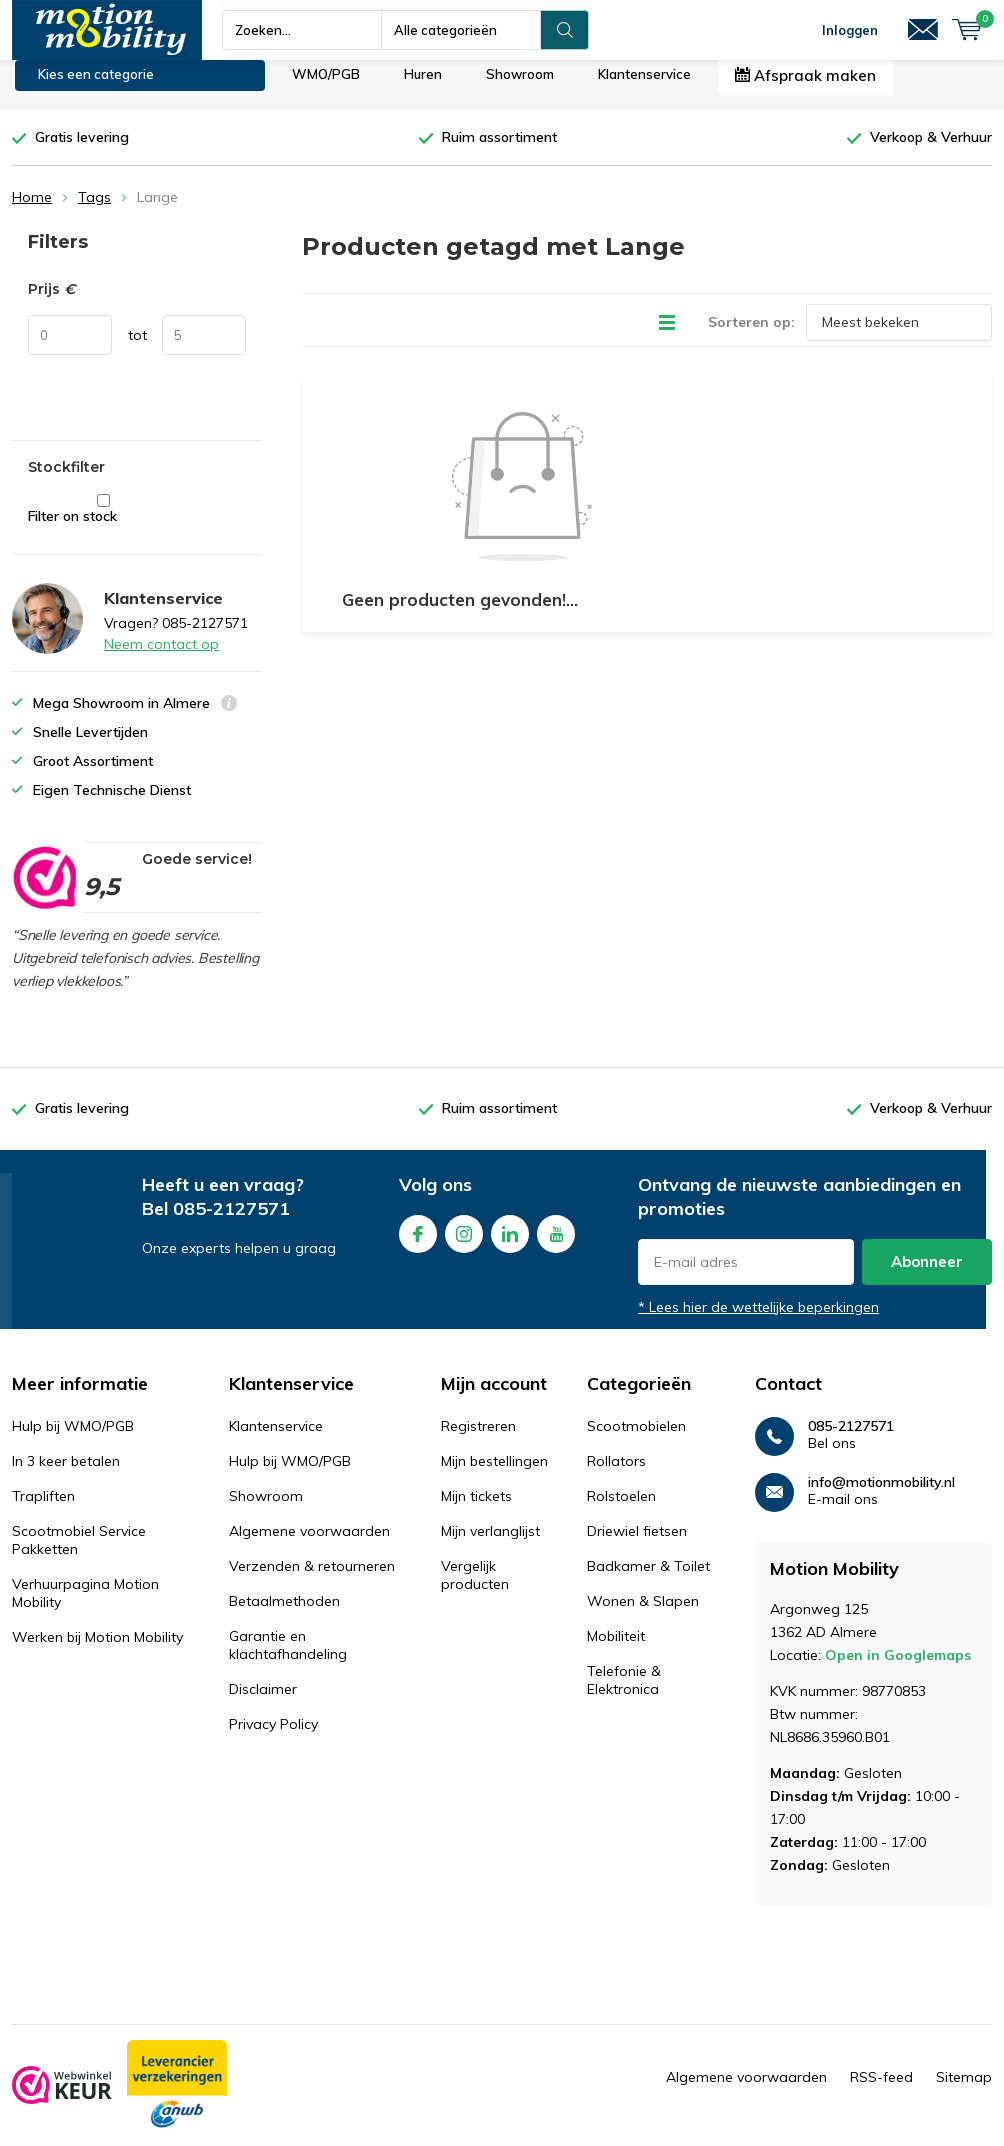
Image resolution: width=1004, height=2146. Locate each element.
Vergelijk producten (475, 1589)
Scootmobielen (636, 1440)
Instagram (464, 1244)
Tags (94, 212)
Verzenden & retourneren (312, 1580)
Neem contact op (161, 659)
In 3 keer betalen (66, 1475)
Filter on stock (103, 524)
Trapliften (43, 1510)
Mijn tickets (476, 1510)
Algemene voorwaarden (309, 1545)
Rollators (616, 1475)
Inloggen (850, 30)
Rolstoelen (621, 1510)
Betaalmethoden (284, 1615)
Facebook (418, 1244)
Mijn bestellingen (494, 1475)
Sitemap (964, 2092)
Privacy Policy (273, 1738)
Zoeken (565, 30)
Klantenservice (644, 89)
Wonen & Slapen (643, 1615)
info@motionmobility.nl (881, 1496)
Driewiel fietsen (637, 1545)
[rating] (43, 893)
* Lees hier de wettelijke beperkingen (758, 1322)
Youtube (556, 1244)
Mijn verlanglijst (490, 1545)
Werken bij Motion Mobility (97, 1651)
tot (137, 350)
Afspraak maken (805, 90)
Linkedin (510, 1244)
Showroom (520, 89)
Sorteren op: (751, 336)
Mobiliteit (616, 1650)
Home (32, 212)
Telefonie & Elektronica (624, 1694)
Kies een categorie (96, 89)
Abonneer (927, 1276)
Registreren (478, 1440)
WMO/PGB (326, 89)
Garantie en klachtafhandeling (288, 1659)
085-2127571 (231, 1223)
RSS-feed (881, 2092)
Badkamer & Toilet (648, 1580)
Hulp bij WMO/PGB (73, 1440)
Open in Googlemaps (898, 1670)
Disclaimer (263, 1703)
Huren (423, 89)
